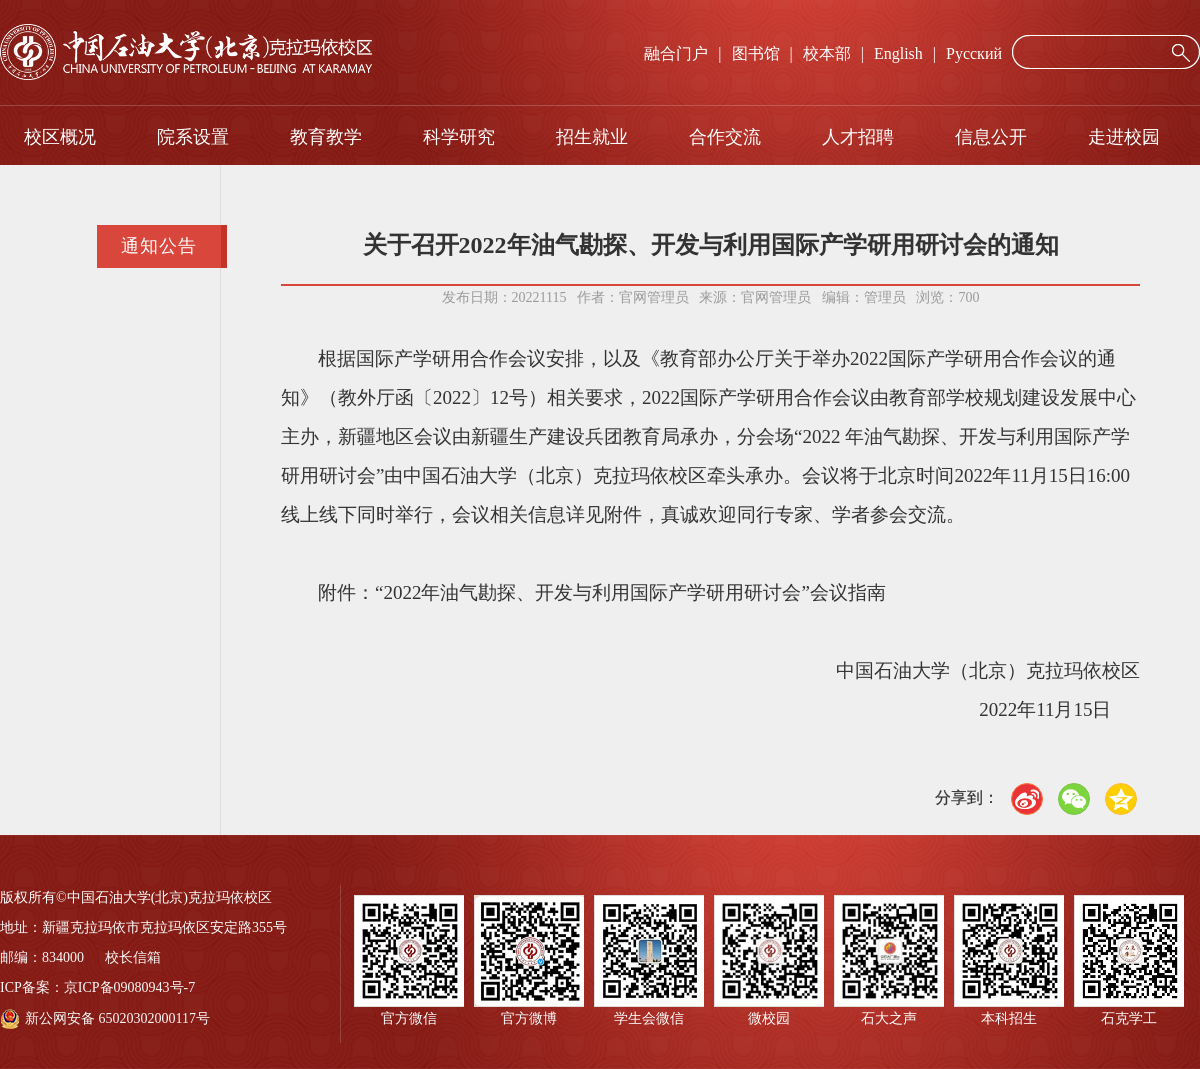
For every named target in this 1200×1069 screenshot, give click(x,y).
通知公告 (159, 246)
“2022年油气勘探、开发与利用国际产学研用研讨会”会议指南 (630, 592)
